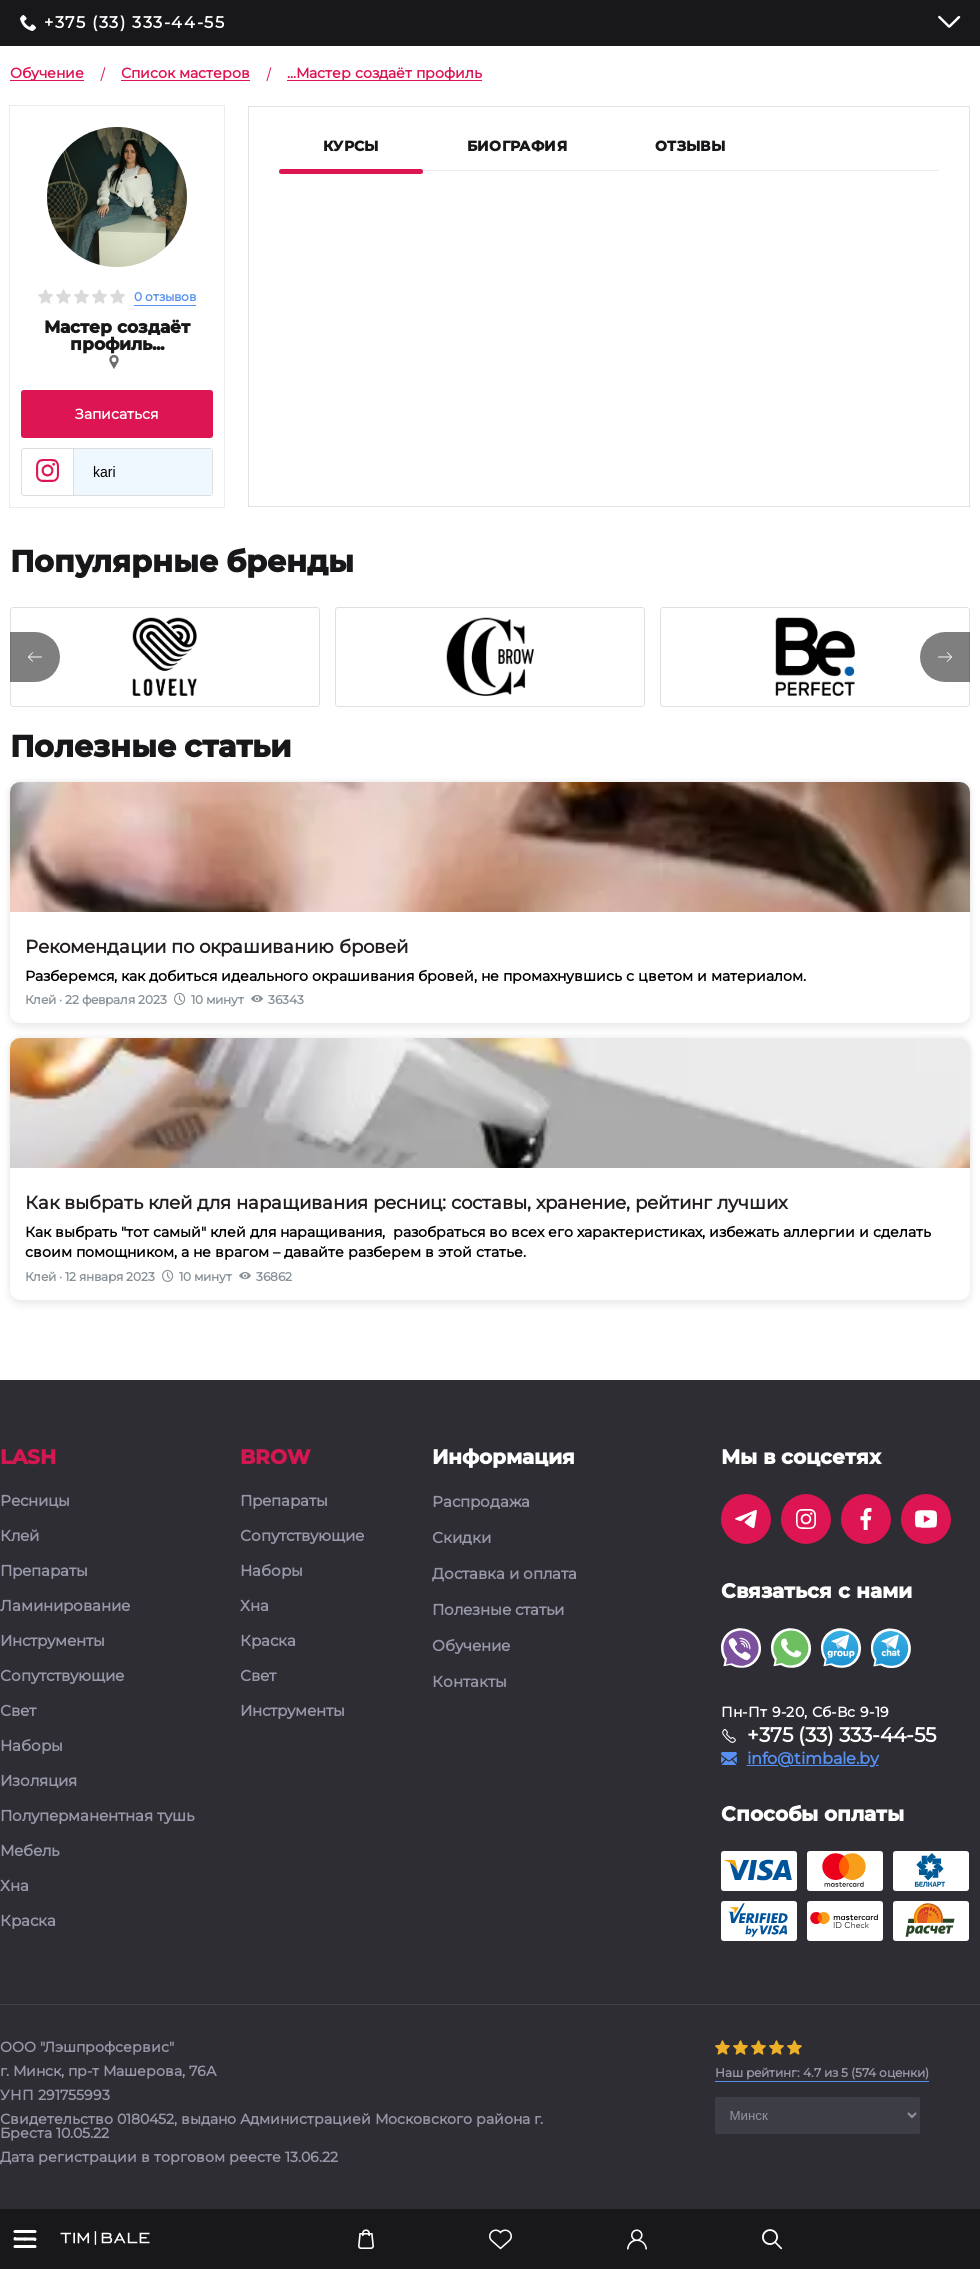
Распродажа (481, 1502)
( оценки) (822, 2072)
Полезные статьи (498, 1610)
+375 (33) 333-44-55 (134, 23)
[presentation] (35, 657)
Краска (28, 1921)
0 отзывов (165, 296)
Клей (19, 1536)
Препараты (44, 1571)
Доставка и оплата (504, 1574)
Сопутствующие (62, 1676)
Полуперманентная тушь (97, 1816)
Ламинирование (65, 1606)
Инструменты (52, 1641)
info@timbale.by (813, 1759)
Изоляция (38, 1781)
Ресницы (35, 1501)
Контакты (469, 1682)
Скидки (461, 1538)
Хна (14, 1886)
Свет (18, 1711)
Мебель (29, 1851)
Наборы (31, 1746)
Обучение (471, 1646)
